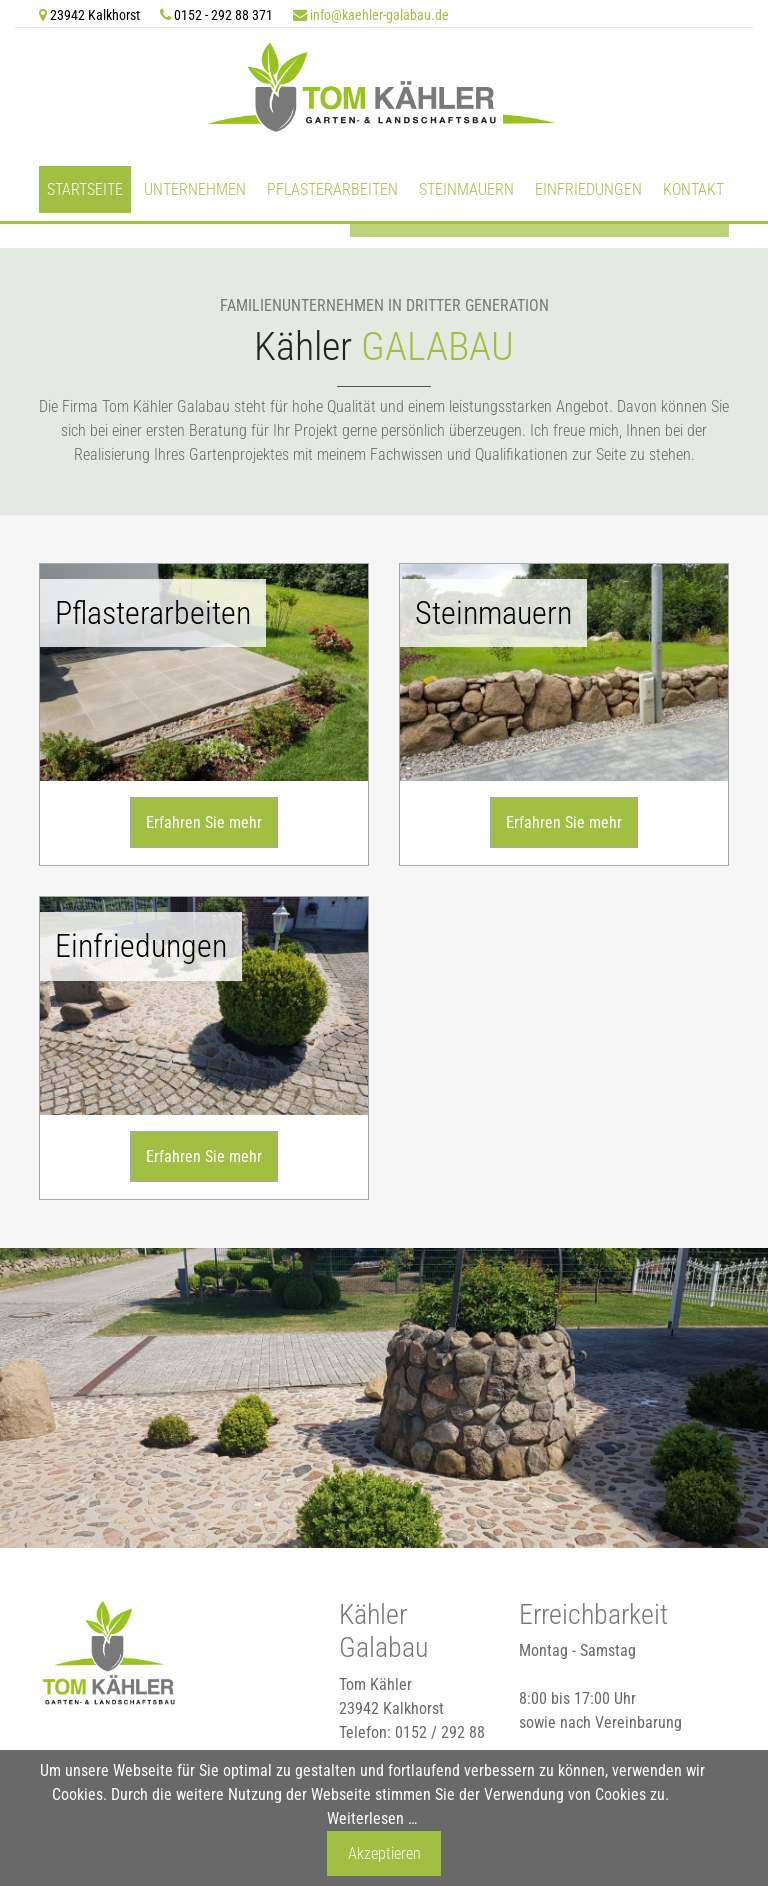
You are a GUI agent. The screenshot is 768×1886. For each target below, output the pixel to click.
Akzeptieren (384, 1853)
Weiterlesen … (372, 1818)
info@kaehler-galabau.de (379, 15)
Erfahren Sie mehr (204, 819)
